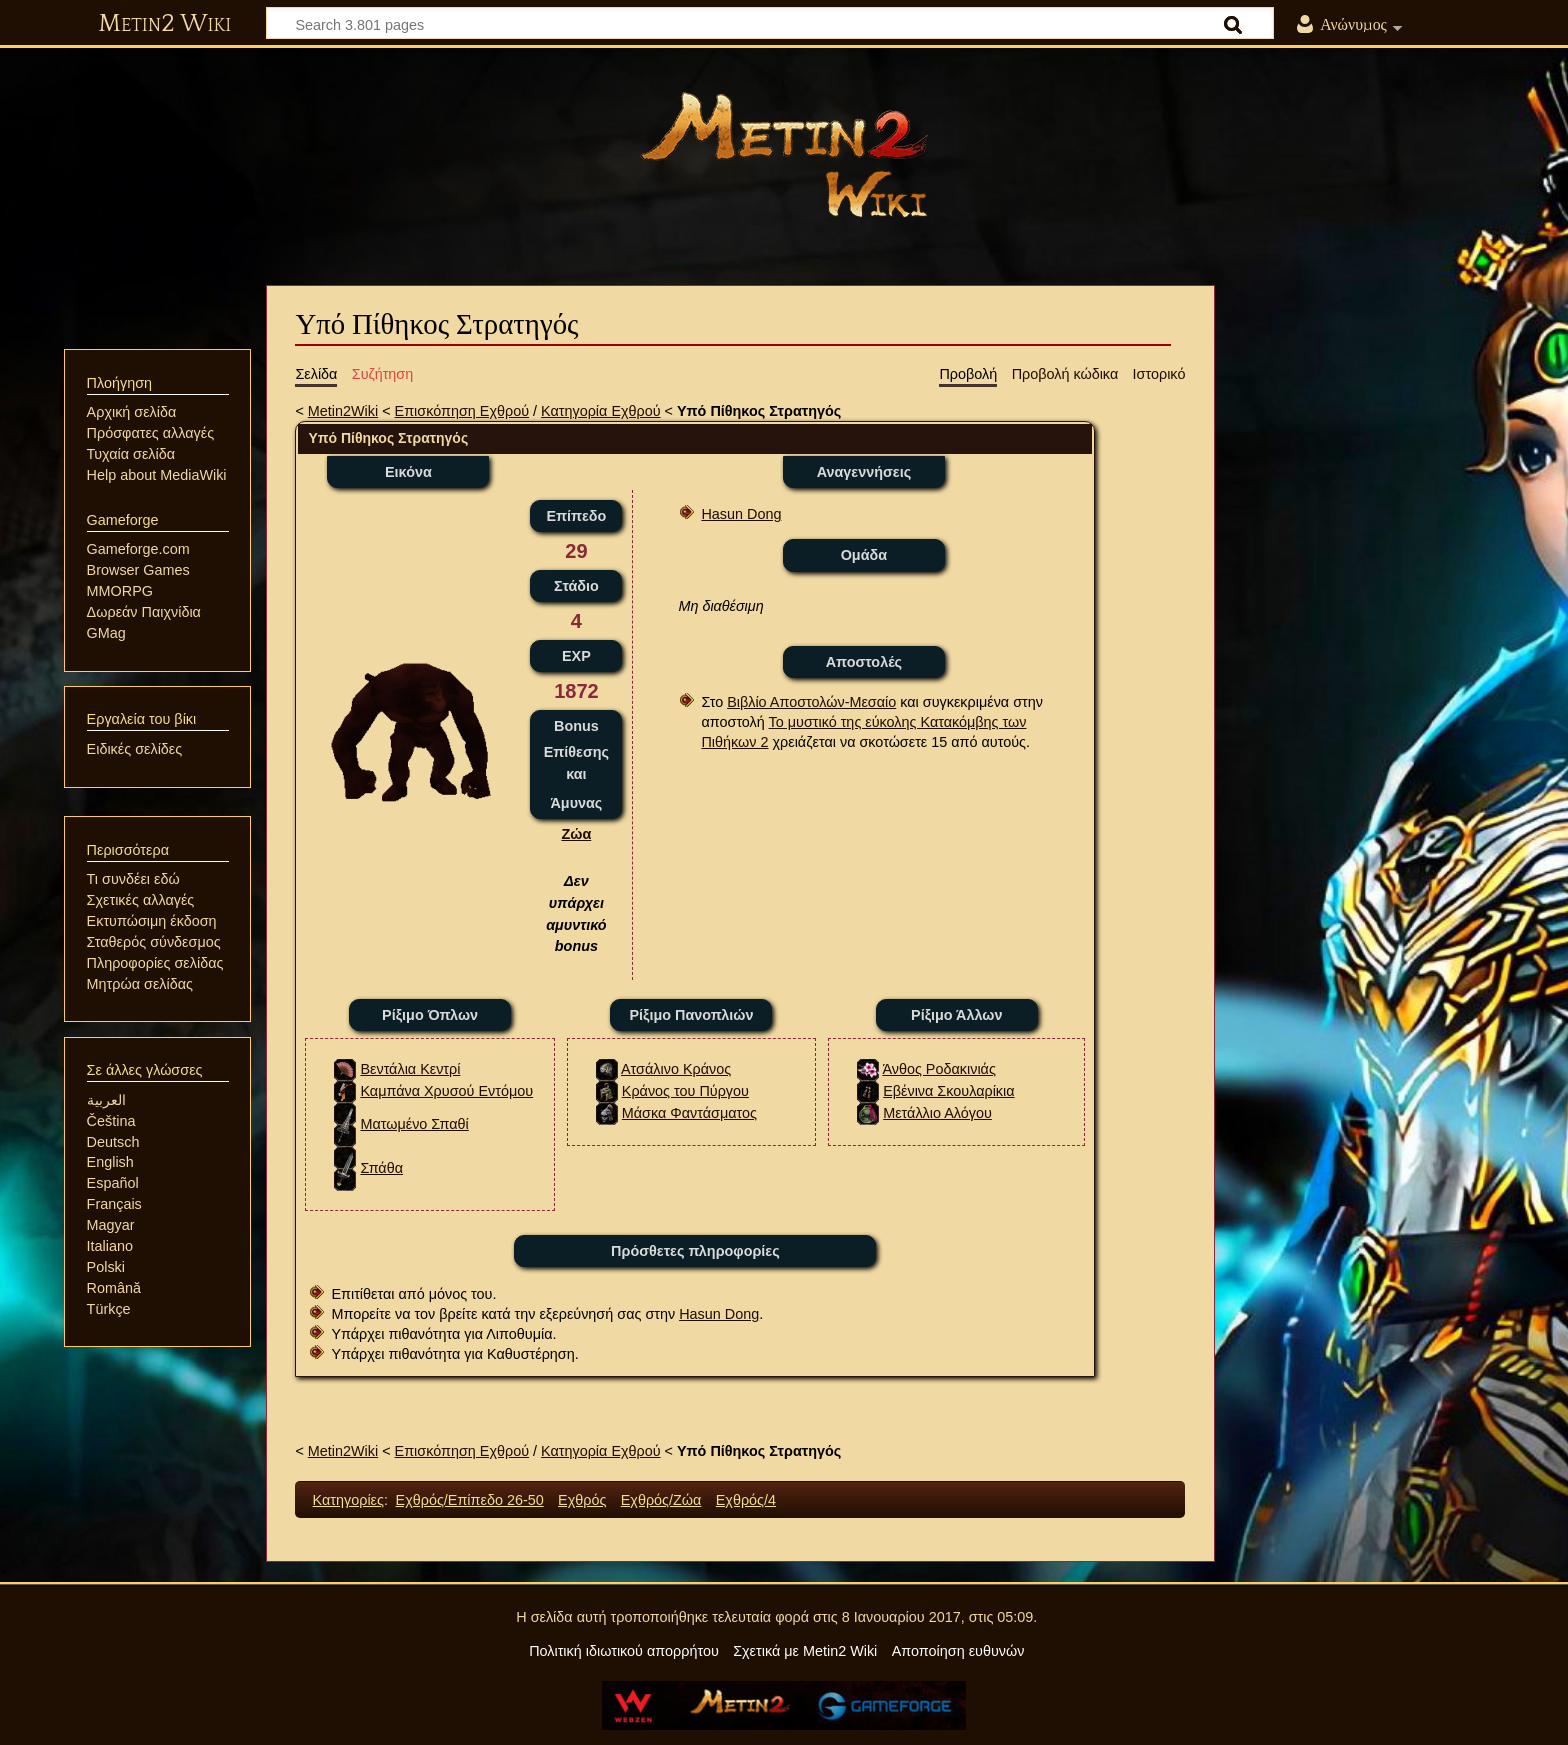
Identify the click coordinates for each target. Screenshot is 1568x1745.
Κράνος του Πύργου (685, 1091)
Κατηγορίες (348, 1500)
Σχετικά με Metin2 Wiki (805, 1651)
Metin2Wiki (343, 411)
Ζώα (576, 834)
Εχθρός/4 (746, 1500)
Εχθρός (582, 1500)
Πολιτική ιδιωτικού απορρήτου (624, 1651)
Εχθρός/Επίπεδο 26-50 (470, 1500)
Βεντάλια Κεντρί (410, 1069)
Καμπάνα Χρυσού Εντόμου (446, 1091)
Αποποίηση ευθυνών (958, 1651)
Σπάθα (381, 1168)
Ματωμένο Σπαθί (414, 1124)
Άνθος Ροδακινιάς (938, 1069)
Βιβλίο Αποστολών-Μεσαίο (811, 702)
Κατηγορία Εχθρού (601, 411)
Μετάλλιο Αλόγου (937, 1113)
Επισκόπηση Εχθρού (462, 411)
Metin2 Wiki (164, 24)
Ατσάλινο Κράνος (676, 1069)
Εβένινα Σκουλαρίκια (948, 1091)
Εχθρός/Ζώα (661, 1500)
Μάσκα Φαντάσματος (689, 1113)
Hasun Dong (741, 514)
